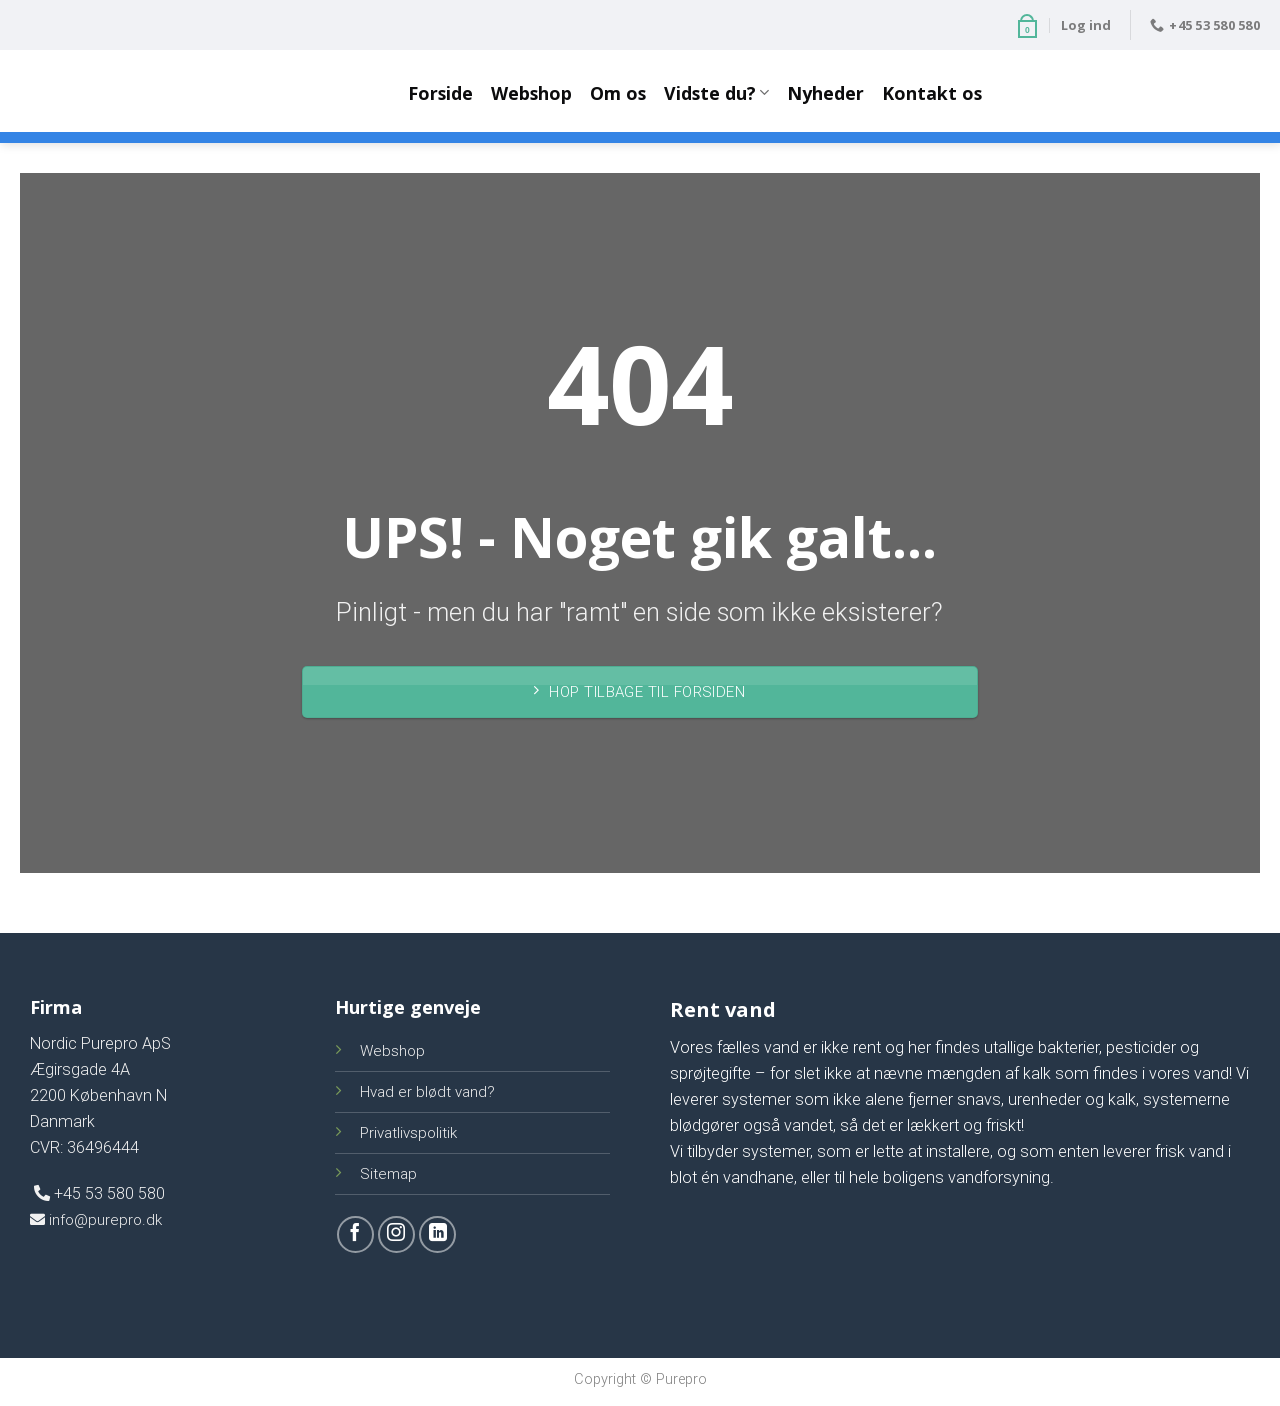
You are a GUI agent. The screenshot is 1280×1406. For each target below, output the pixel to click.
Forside (440, 93)
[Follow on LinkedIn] (438, 1235)
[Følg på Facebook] (356, 1235)
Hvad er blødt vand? (427, 1092)
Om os (618, 93)
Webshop (531, 93)
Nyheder (825, 93)
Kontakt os (932, 93)
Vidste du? (716, 93)
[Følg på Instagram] (397, 1235)
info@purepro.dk (96, 1220)
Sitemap (388, 1174)
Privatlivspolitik (408, 1133)
